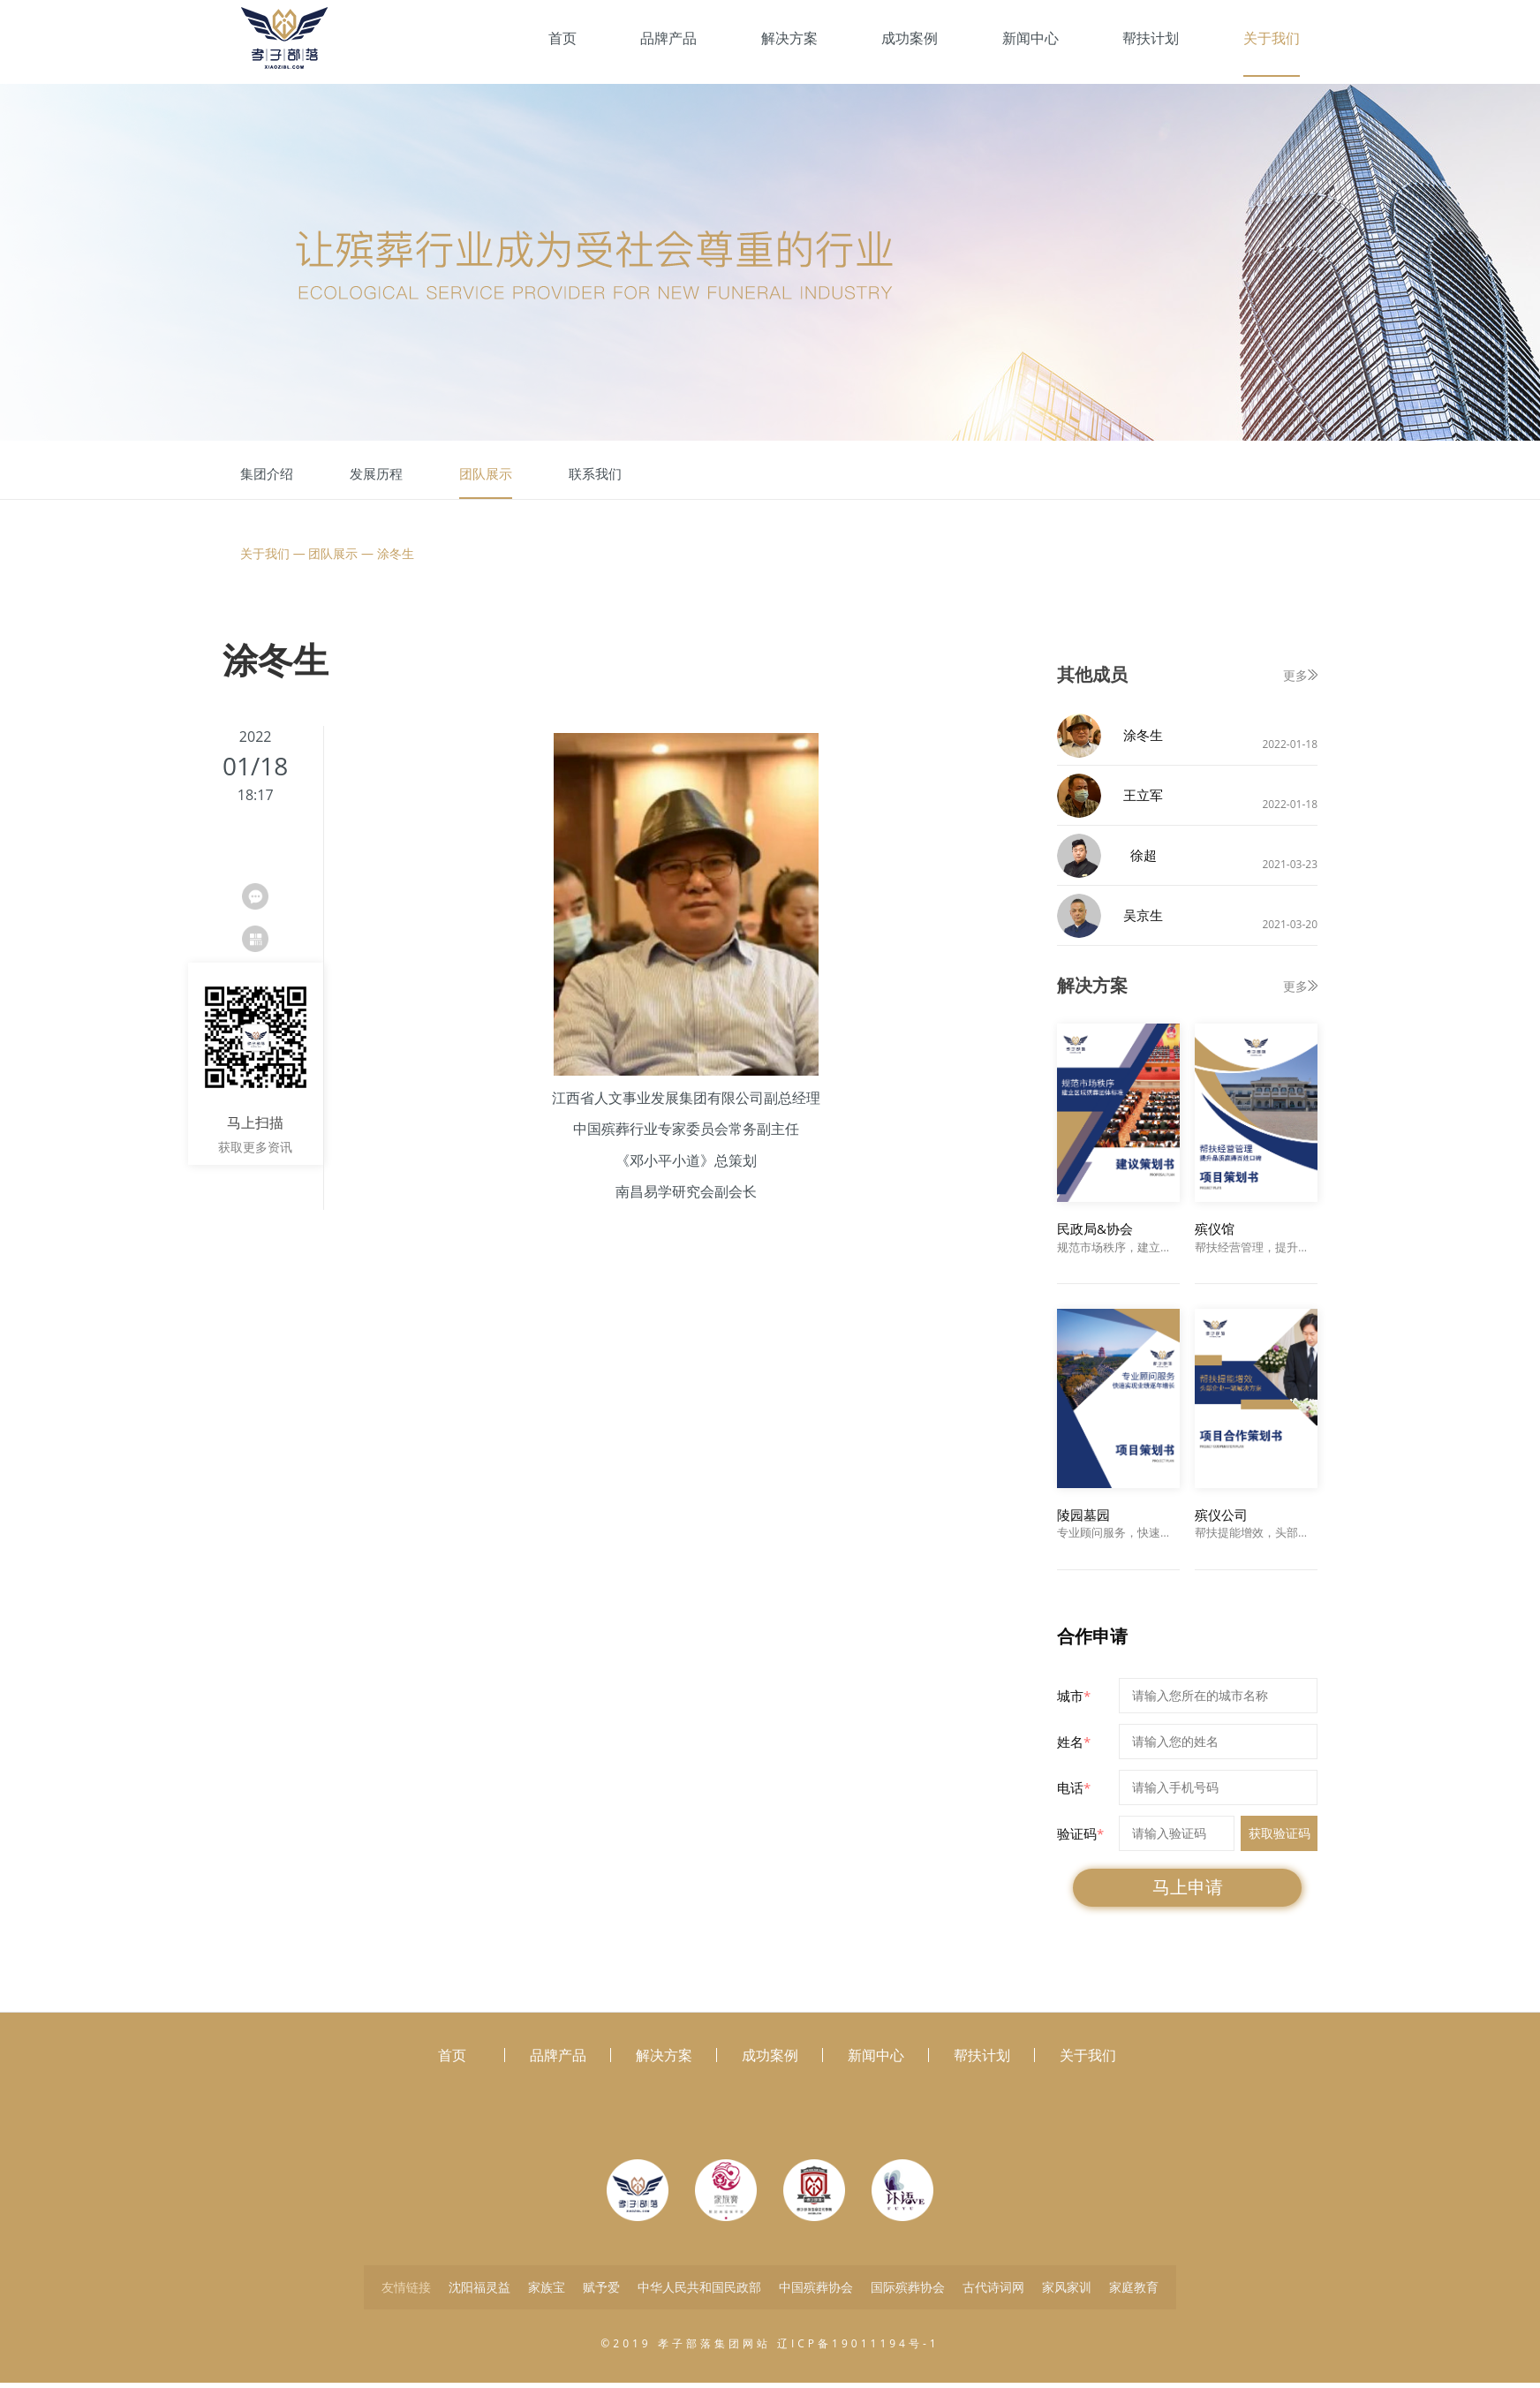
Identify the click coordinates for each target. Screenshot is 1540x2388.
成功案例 (909, 38)
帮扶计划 (1150, 38)
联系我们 (595, 473)
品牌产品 (668, 38)
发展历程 (376, 473)
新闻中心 (1030, 38)
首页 (562, 38)
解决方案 (789, 38)
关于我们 (1271, 38)
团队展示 (485, 473)
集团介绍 (266, 473)
